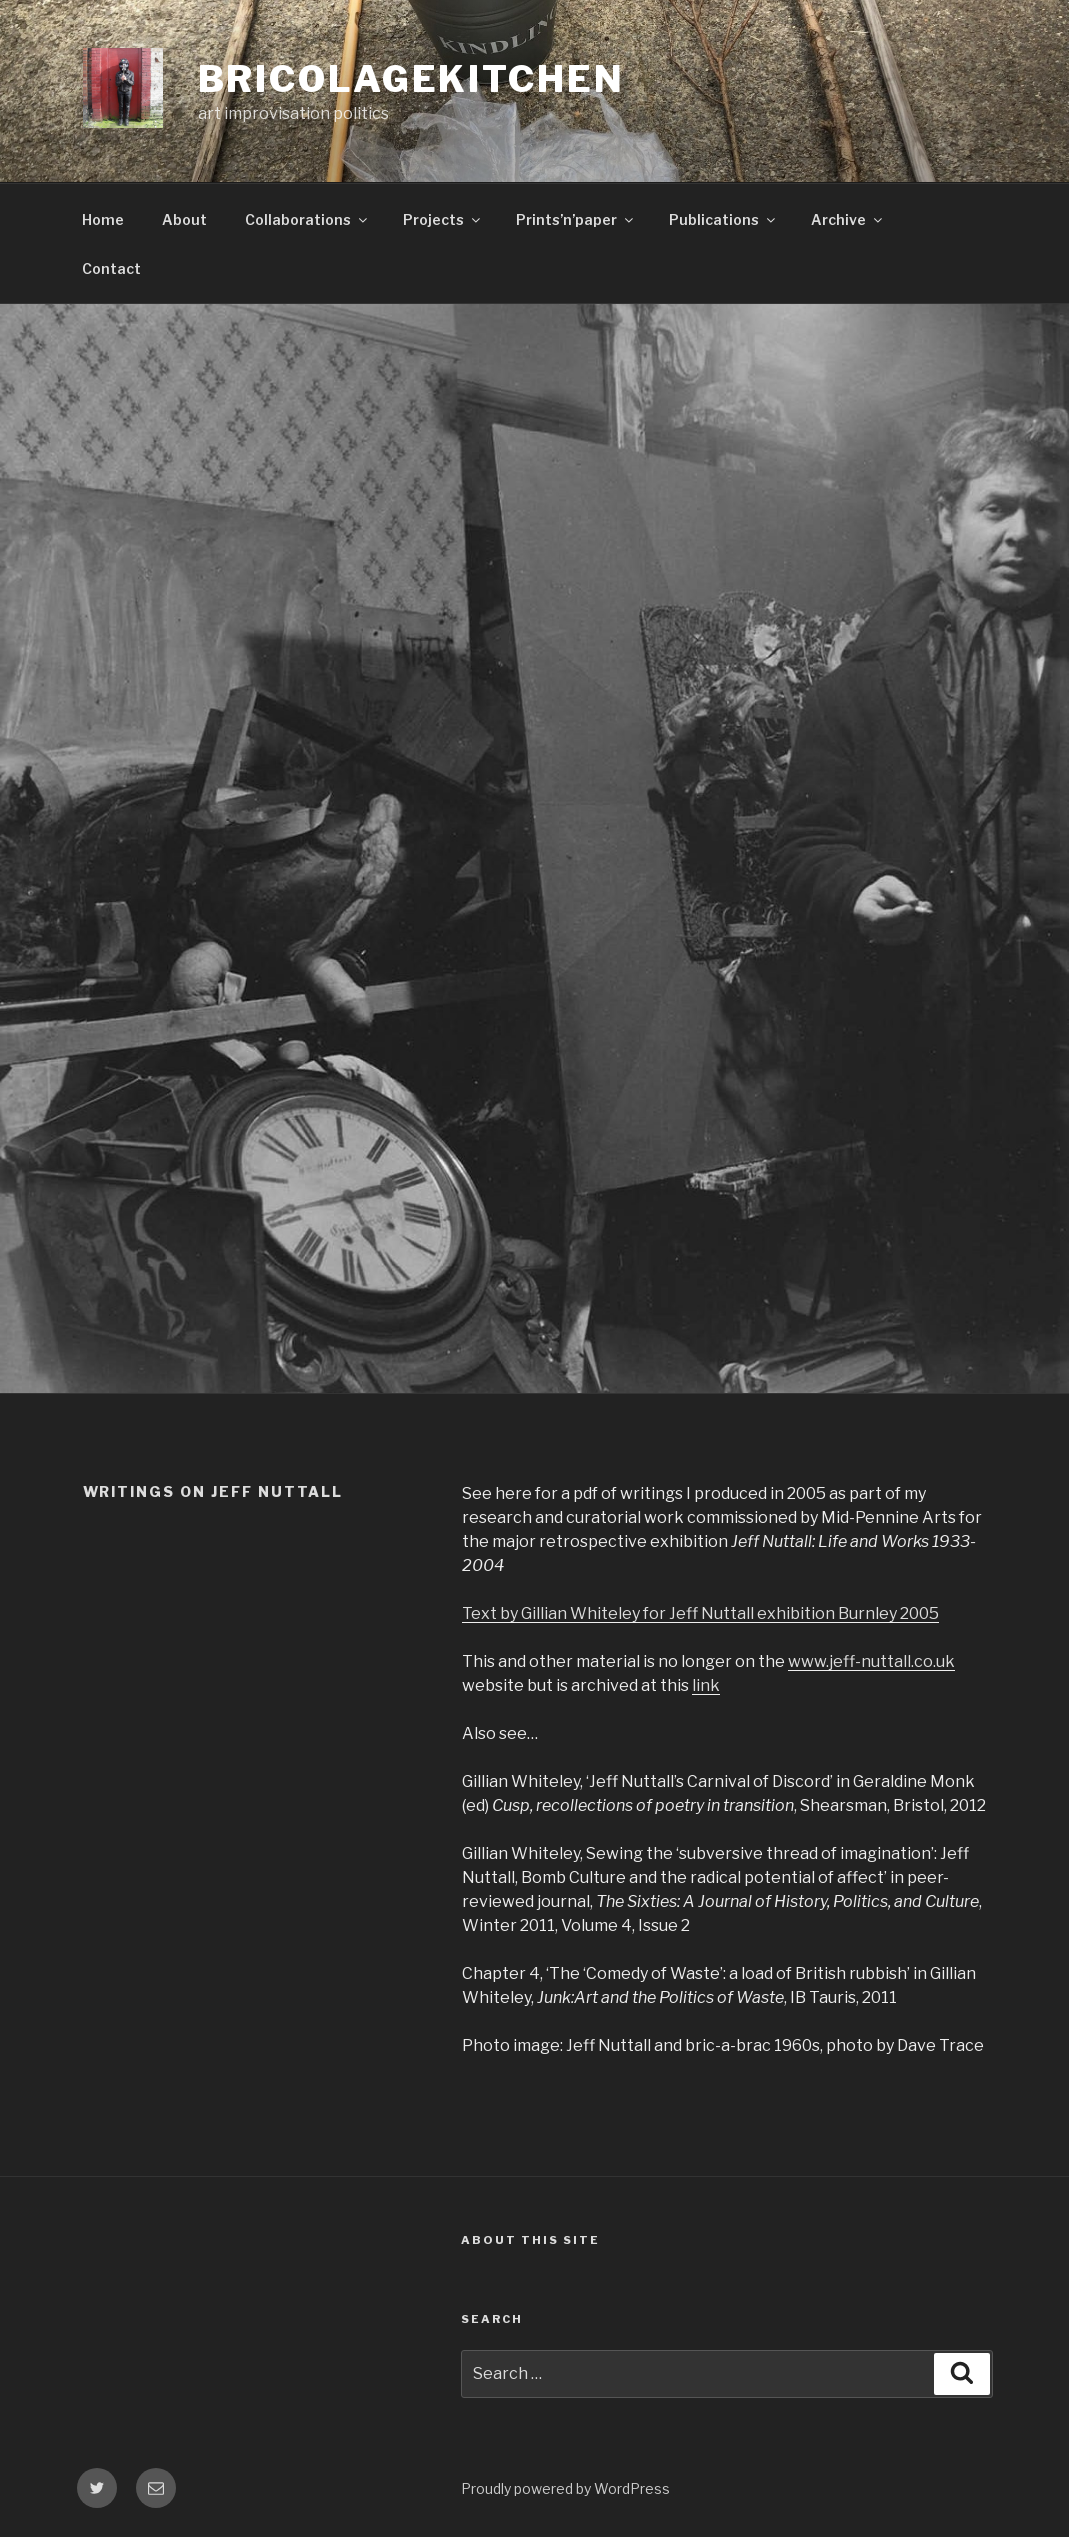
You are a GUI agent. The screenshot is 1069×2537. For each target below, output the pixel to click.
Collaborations (307, 219)
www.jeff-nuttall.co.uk (871, 1661)
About (184, 219)
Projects (443, 219)
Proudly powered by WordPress (565, 2488)
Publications (723, 219)
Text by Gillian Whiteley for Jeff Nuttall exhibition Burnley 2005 (700, 1613)
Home (103, 219)
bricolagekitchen (411, 79)
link (706, 1685)
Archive (848, 219)
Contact (111, 268)
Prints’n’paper (576, 219)
